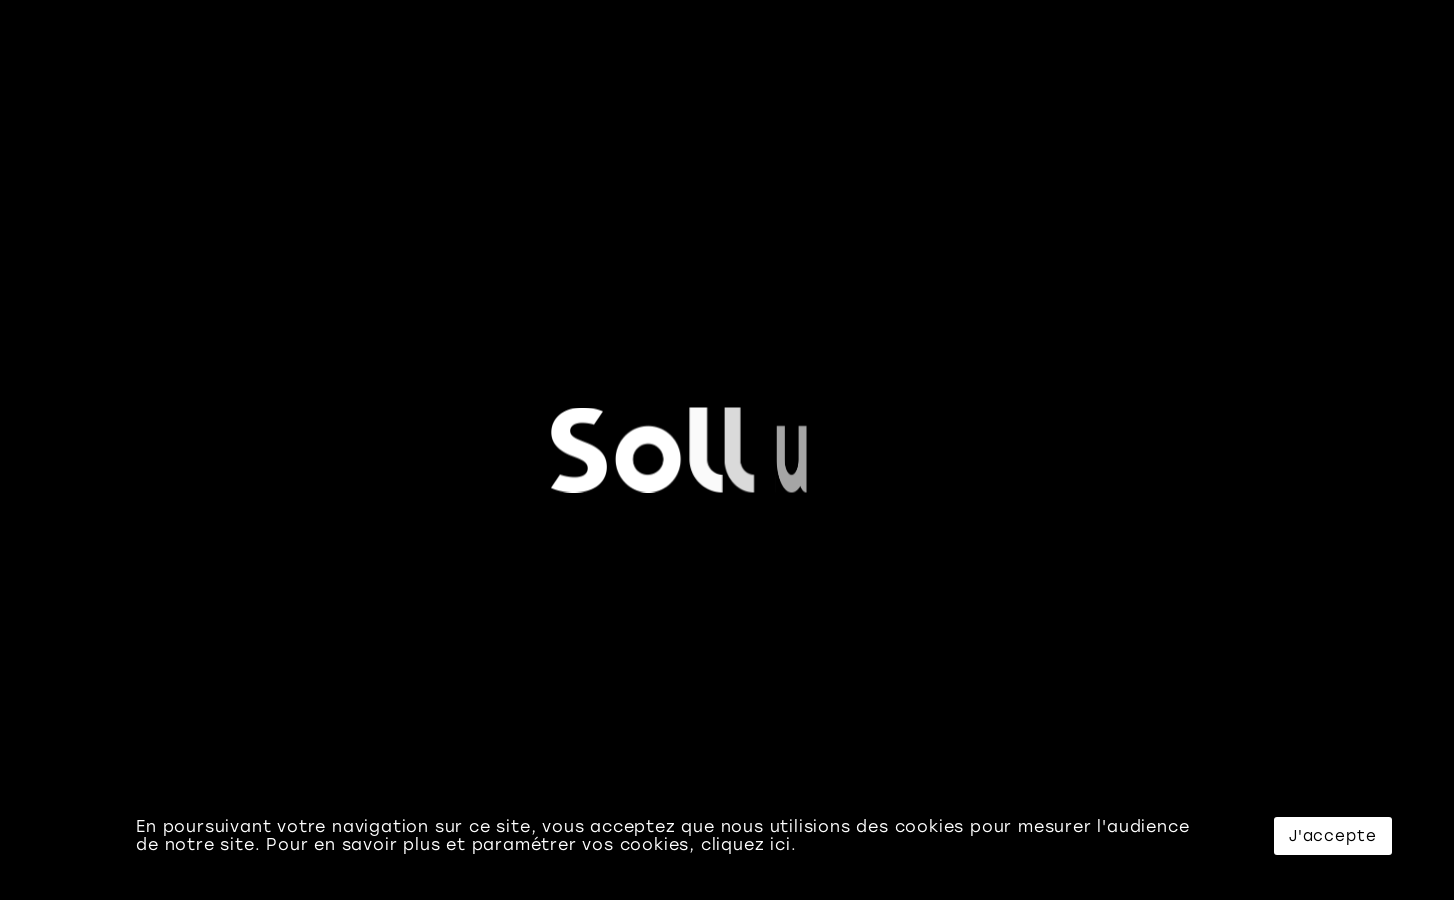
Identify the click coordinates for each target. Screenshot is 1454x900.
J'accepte (1333, 836)
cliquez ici (746, 844)
